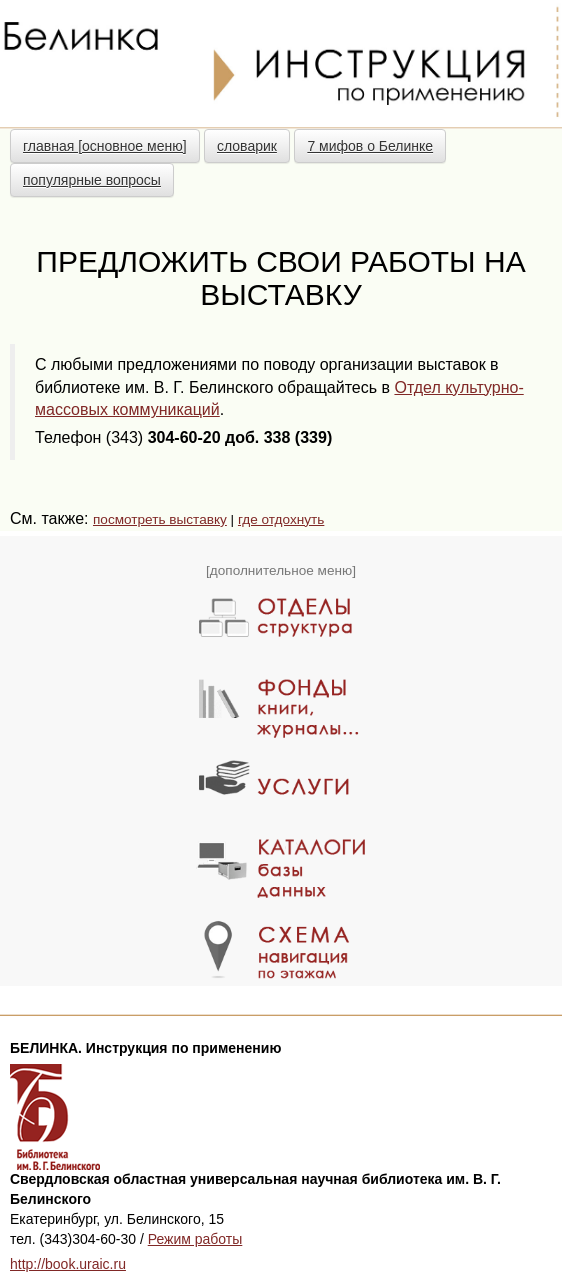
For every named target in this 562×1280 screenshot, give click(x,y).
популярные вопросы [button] (92, 180)
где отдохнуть (281, 519)
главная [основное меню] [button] (105, 146)
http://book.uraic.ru (68, 1264)
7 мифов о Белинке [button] (370, 146)
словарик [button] (247, 146)
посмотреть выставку (160, 519)
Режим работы (195, 1239)
